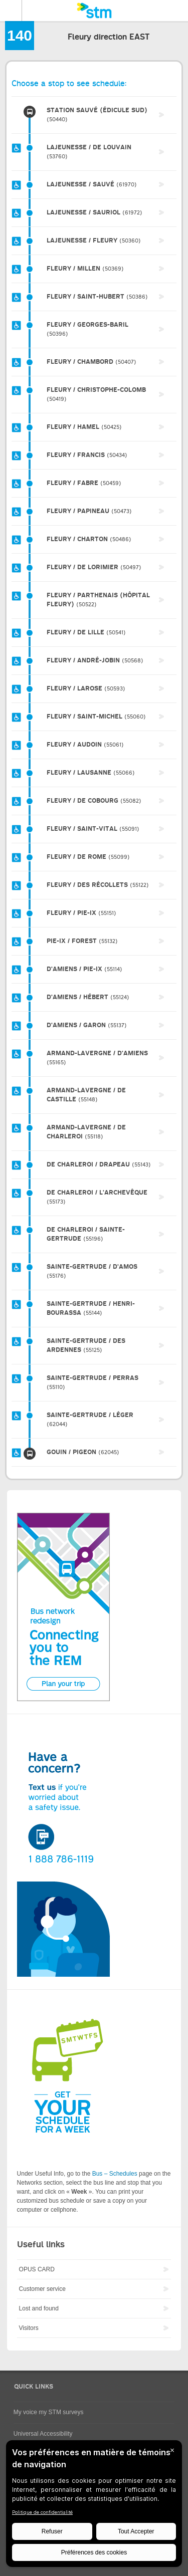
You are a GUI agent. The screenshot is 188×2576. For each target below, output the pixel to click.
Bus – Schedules (114, 2173)
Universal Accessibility (43, 2433)
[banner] (94, 11)
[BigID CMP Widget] (94, 2506)
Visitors (29, 2327)
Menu (11, 10)
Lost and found (39, 2308)
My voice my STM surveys (49, 2412)
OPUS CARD (37, 2269)
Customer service (42, 2288)
